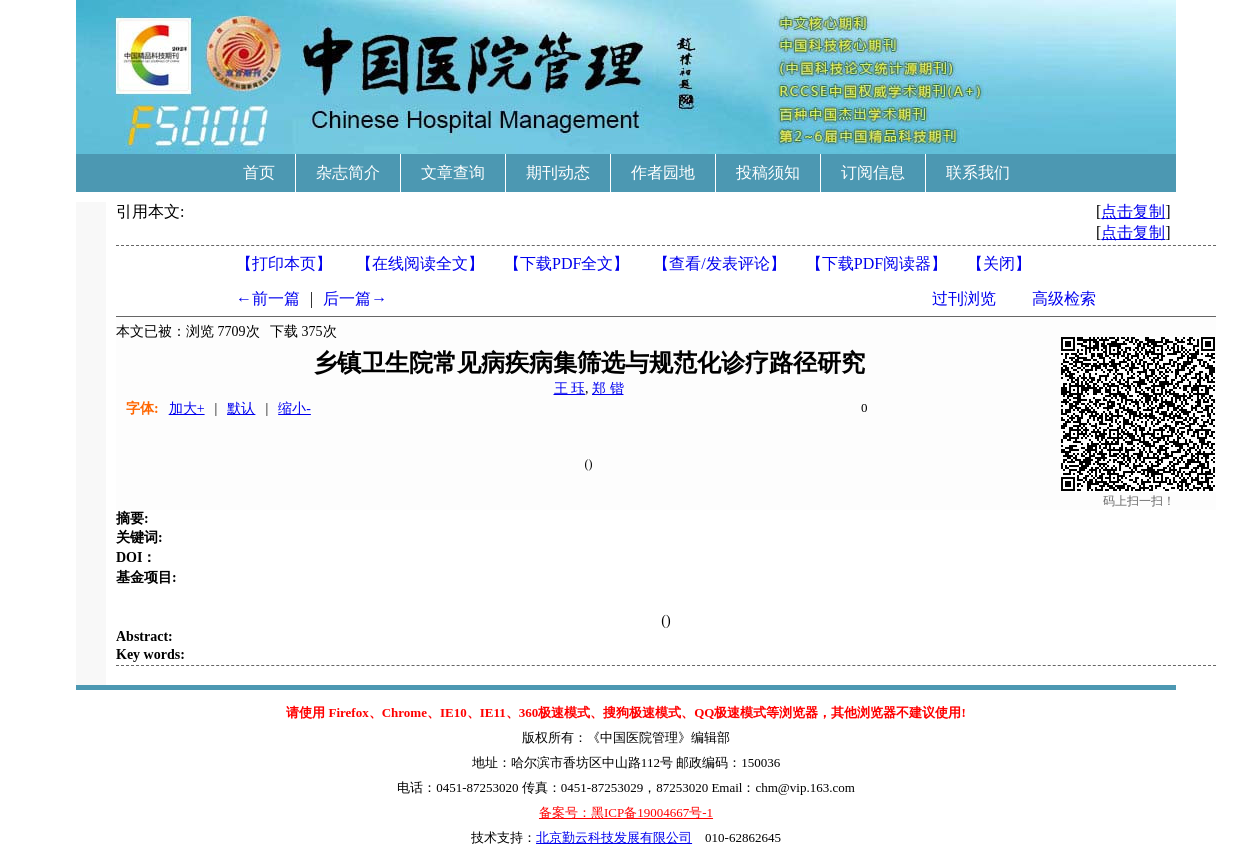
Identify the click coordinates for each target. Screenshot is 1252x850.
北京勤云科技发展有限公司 (614, 837)
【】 (719, 263)
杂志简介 (348, 172)
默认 (241, 408)
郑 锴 (608, 388)
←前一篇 (268, 298)
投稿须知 (768, 172)
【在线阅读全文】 (420, 263)
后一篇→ (355, 298)
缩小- (294, 408)
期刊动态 (558, 172)
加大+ (187, 408)
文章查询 (453, 172)
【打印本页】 (284, 263)
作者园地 (663, 172)
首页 (259, 172)
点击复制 (1133, 211)
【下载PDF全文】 (566, 263)
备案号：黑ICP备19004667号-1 (626, 812)
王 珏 (570, 388)
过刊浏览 (964, 298)
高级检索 (1064, 298)
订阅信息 (873, 172)
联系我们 (978, 172)
